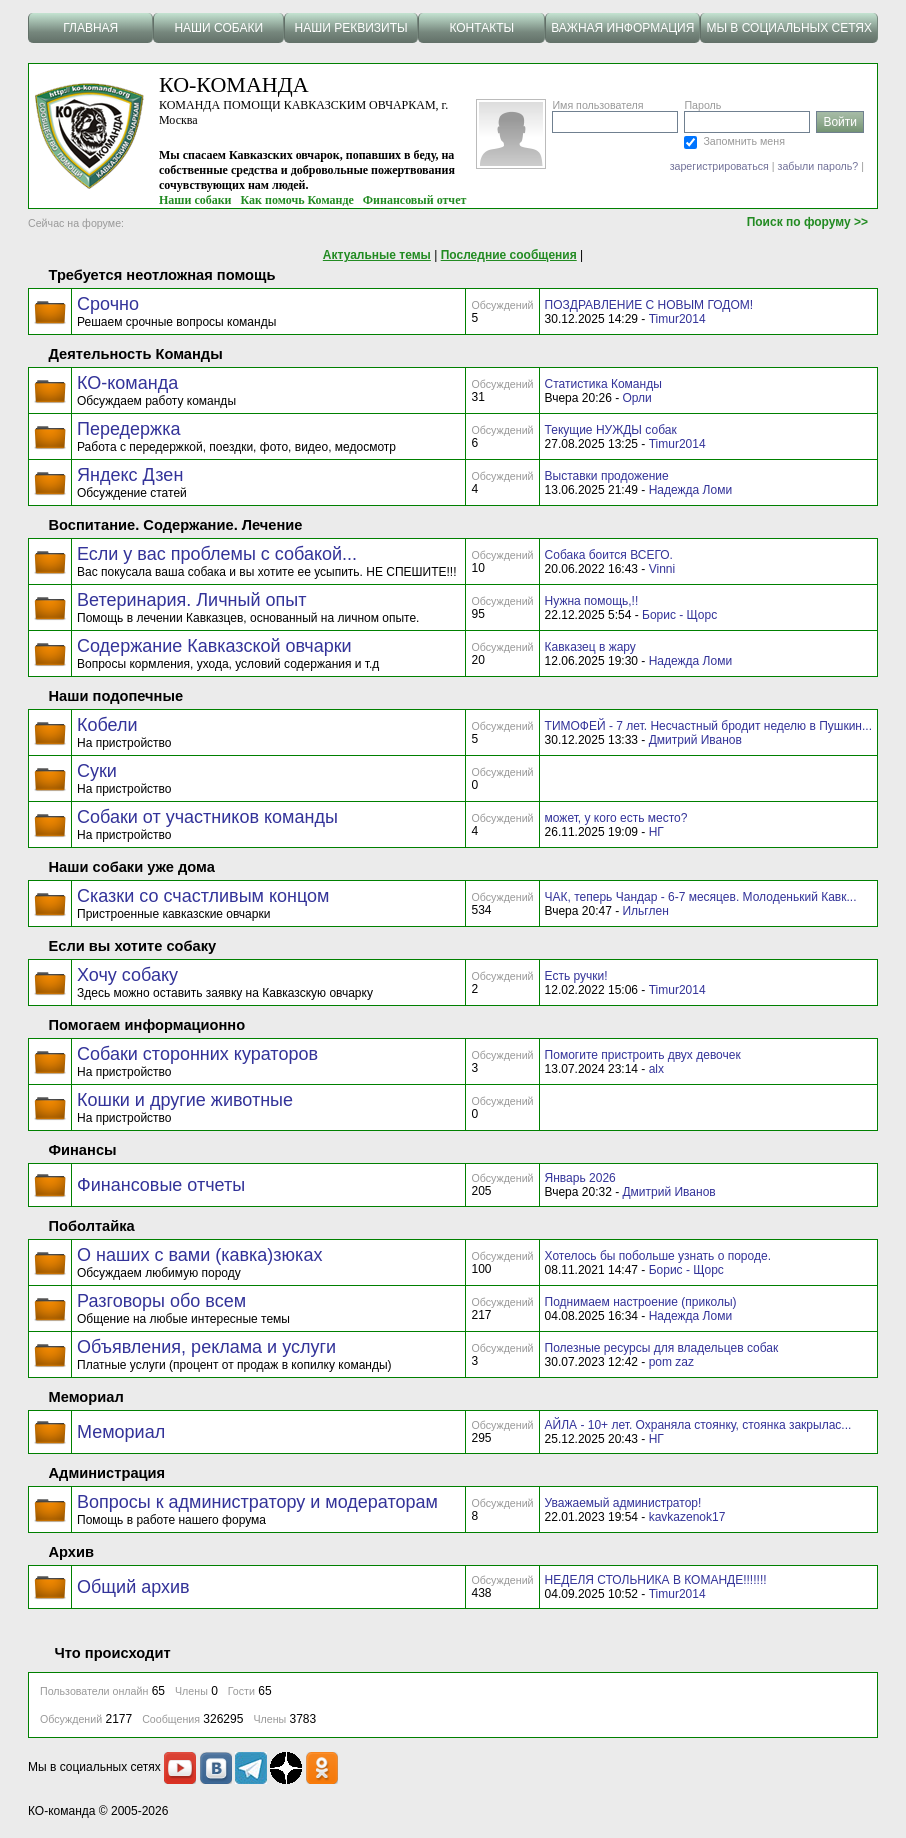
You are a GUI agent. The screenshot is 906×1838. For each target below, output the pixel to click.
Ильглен (645, 911)
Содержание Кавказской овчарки (214, 646)
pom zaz (671, 1362)
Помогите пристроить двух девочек (643, 1055)
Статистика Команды (603, 384)
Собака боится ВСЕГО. (609, 555)
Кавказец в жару (590, 647)
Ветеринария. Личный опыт (191, 600)
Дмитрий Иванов (695, 740)
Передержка (128, 429)
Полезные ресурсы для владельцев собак (662, 1348)
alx (656, 1069)
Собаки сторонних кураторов (197, 1054)
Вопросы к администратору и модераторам (257, 1502)
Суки (97, 771)
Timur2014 (677, 319)
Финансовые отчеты (161, 1185)
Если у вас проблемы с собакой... (217, 554)
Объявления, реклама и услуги (206, 1347)
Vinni (662, 569)
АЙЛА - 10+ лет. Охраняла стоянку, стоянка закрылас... (698, 1425)
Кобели (107, 725)
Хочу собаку (127, 975)
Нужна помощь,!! (592, 601)
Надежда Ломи (690, 490)
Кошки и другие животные (185, 1100)
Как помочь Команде (297, 200)
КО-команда (127, 383)
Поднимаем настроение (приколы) (641, 1302)
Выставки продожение (607, 476)
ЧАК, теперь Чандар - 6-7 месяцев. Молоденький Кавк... (701, 897)
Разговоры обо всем (161, 1301)
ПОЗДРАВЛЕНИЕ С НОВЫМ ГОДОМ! (649, 305)
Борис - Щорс (679, 615)
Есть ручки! (576, 976)
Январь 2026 (580, 1178)
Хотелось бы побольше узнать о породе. (658, 1256)
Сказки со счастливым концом (203, 896)
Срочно (108, 304)
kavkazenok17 (687, 1517)
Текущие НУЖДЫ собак (611, 430)
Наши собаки (195, 200)
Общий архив (133, 1587)
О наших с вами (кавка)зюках (199, 1255)
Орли (636, 398)
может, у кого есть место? (616, 818)
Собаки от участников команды (207, 817)
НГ (656, 832)
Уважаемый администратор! (623, 1503)
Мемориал (121, 1432)
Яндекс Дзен (130, 475)
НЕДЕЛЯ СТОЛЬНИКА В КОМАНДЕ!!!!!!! (656, 1580)
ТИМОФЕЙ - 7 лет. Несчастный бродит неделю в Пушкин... (708, 726)
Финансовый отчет (415, 200)
